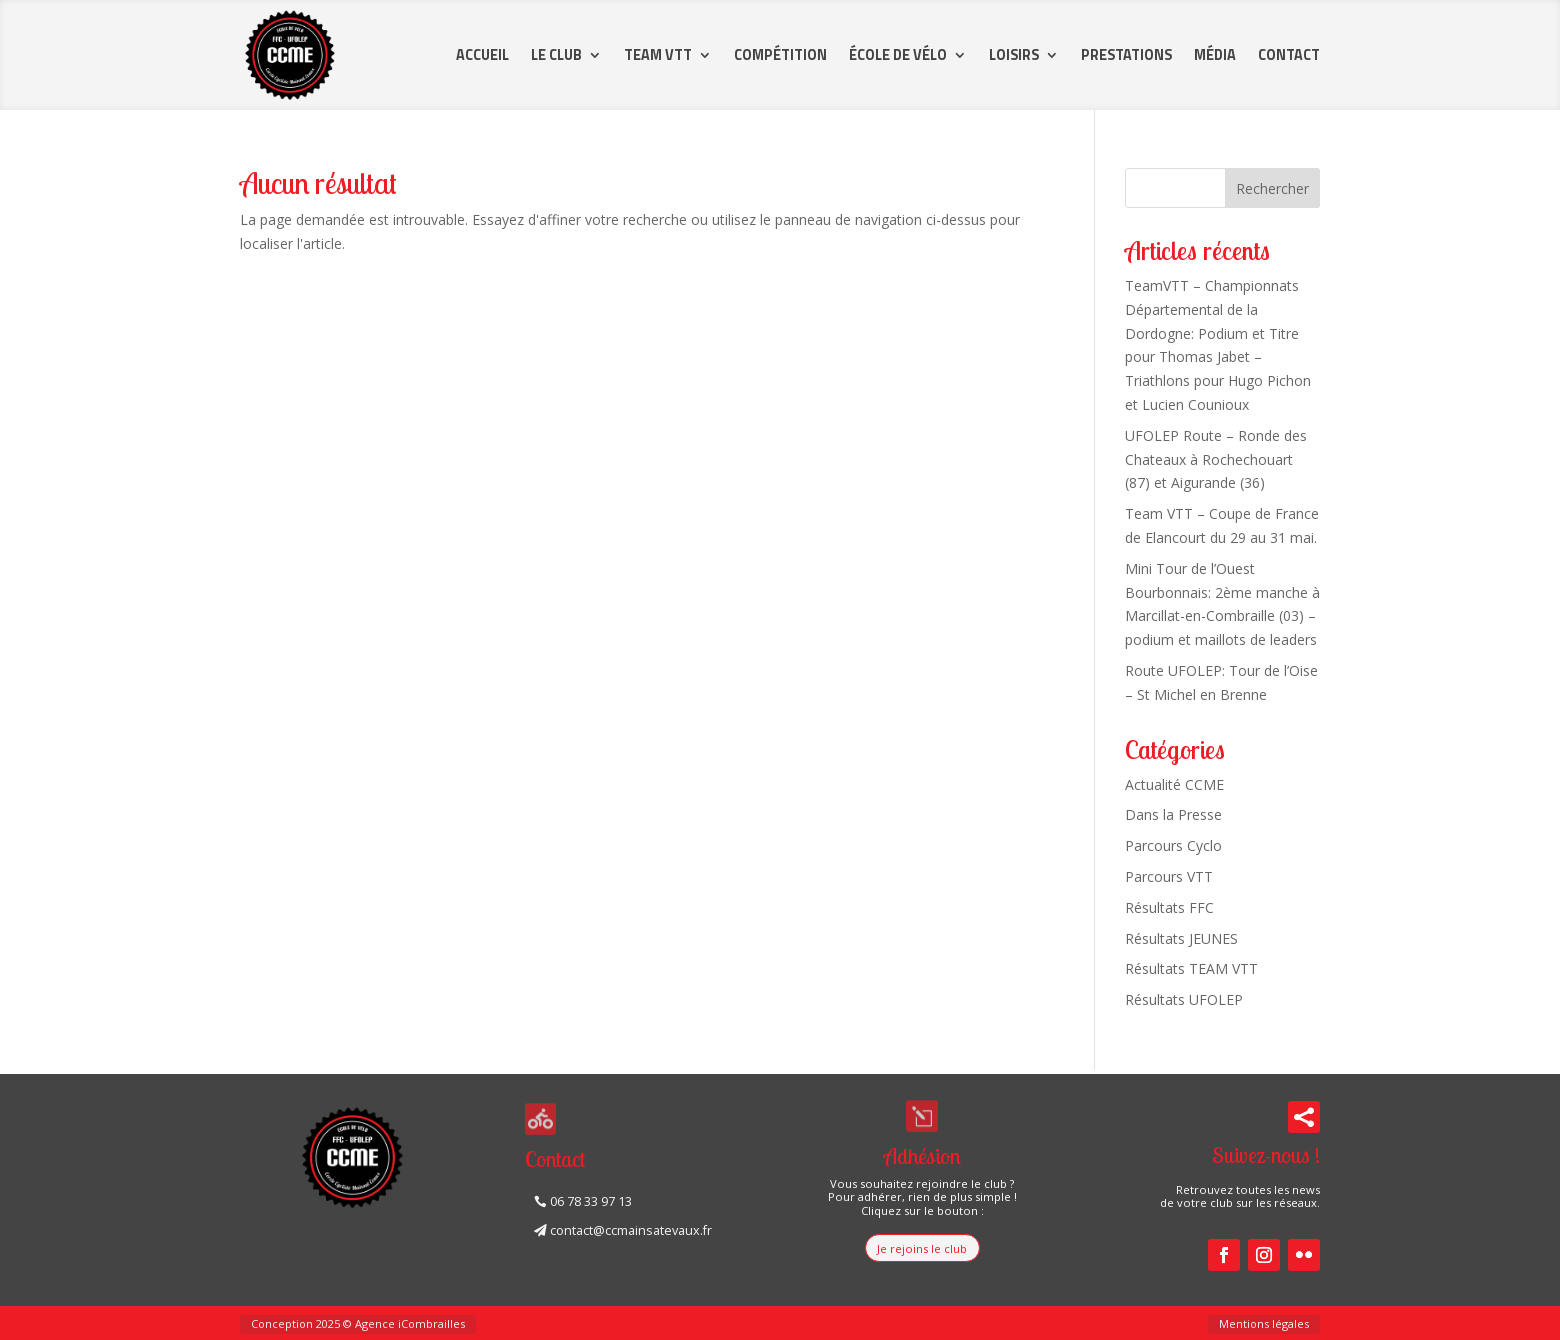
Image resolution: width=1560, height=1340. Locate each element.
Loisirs (1014, 55)
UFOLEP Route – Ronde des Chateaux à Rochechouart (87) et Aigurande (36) (1216, 459)
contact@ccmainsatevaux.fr (631, 1230)
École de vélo (898, 55)
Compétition (780, 55)
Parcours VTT (1169, 876)
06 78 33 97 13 (591, 1201)
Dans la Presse (1173, 814)
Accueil (482, 55)
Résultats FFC (1169, 907)
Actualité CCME (1174, 784)
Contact (1289, 55)
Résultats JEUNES (1181, 938)
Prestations (1126, 55)
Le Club (556, 55)
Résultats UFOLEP (1184, 999)
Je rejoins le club (922, 1248)
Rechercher (1272, 188)
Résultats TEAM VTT (1191, 968)
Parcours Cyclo (1173, 845)
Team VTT (658, 55)
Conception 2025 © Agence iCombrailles (358, 1323)
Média (1215, 55)
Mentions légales (1264, 1323)
